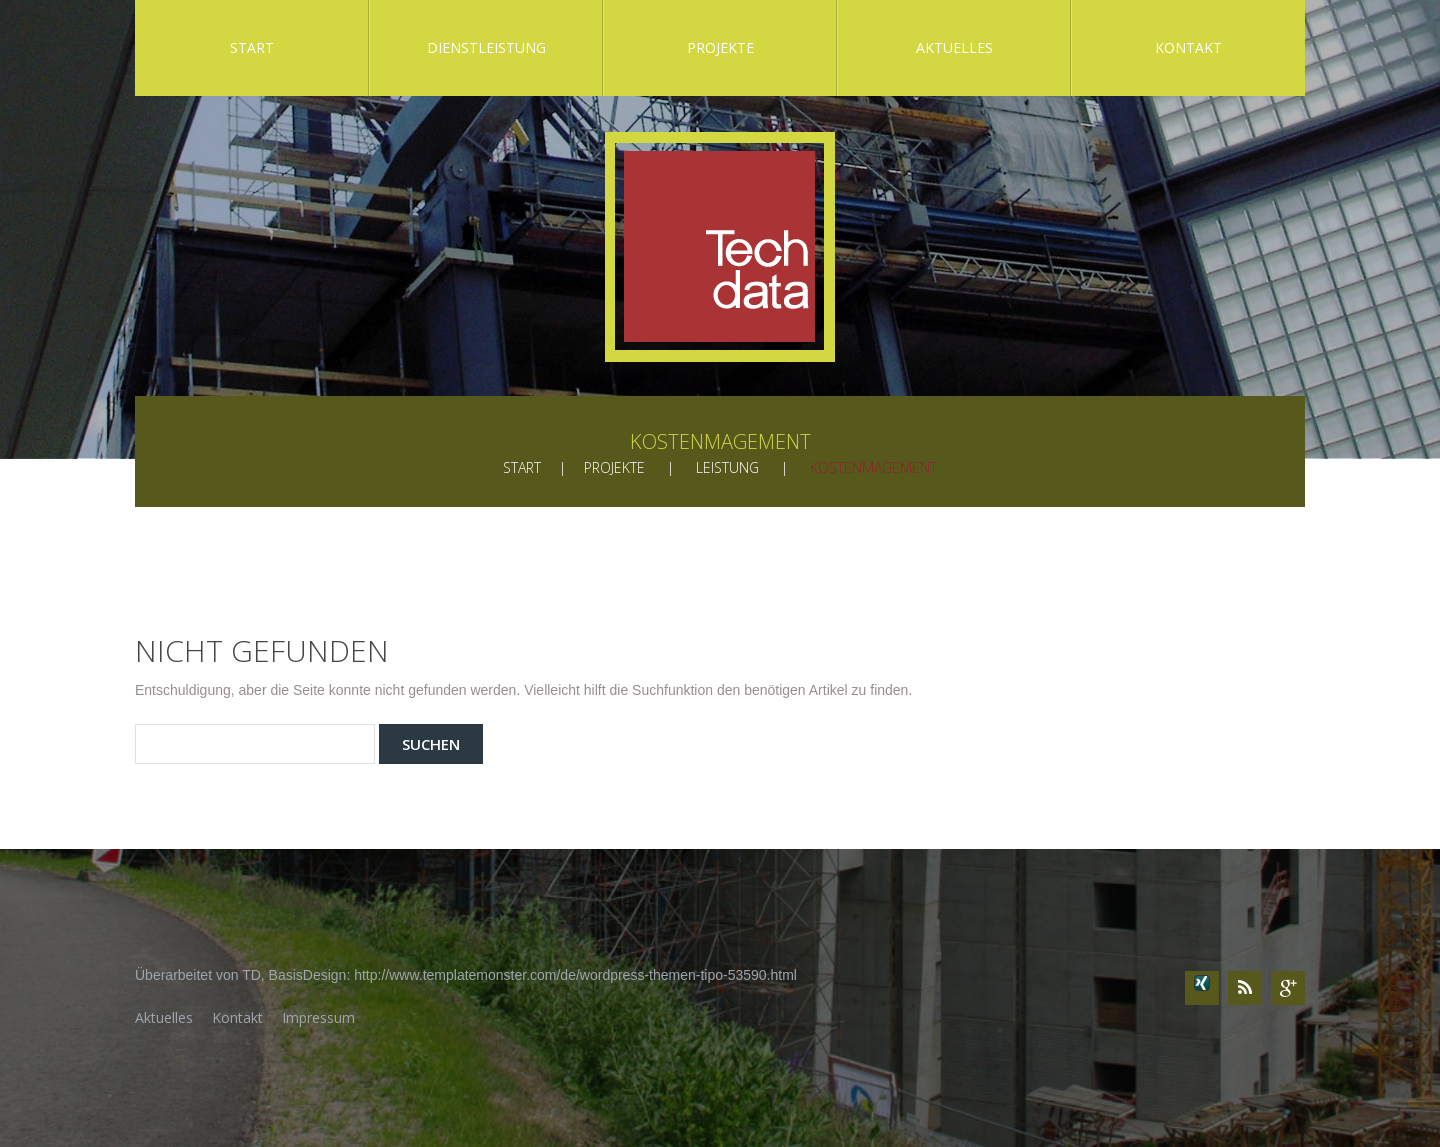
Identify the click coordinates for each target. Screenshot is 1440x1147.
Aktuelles (954, 47)
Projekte (720, 47)
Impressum (318, 1017)
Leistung (727, 467)
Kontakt (1188, 47)
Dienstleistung (486, 47)
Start (252, 47)
